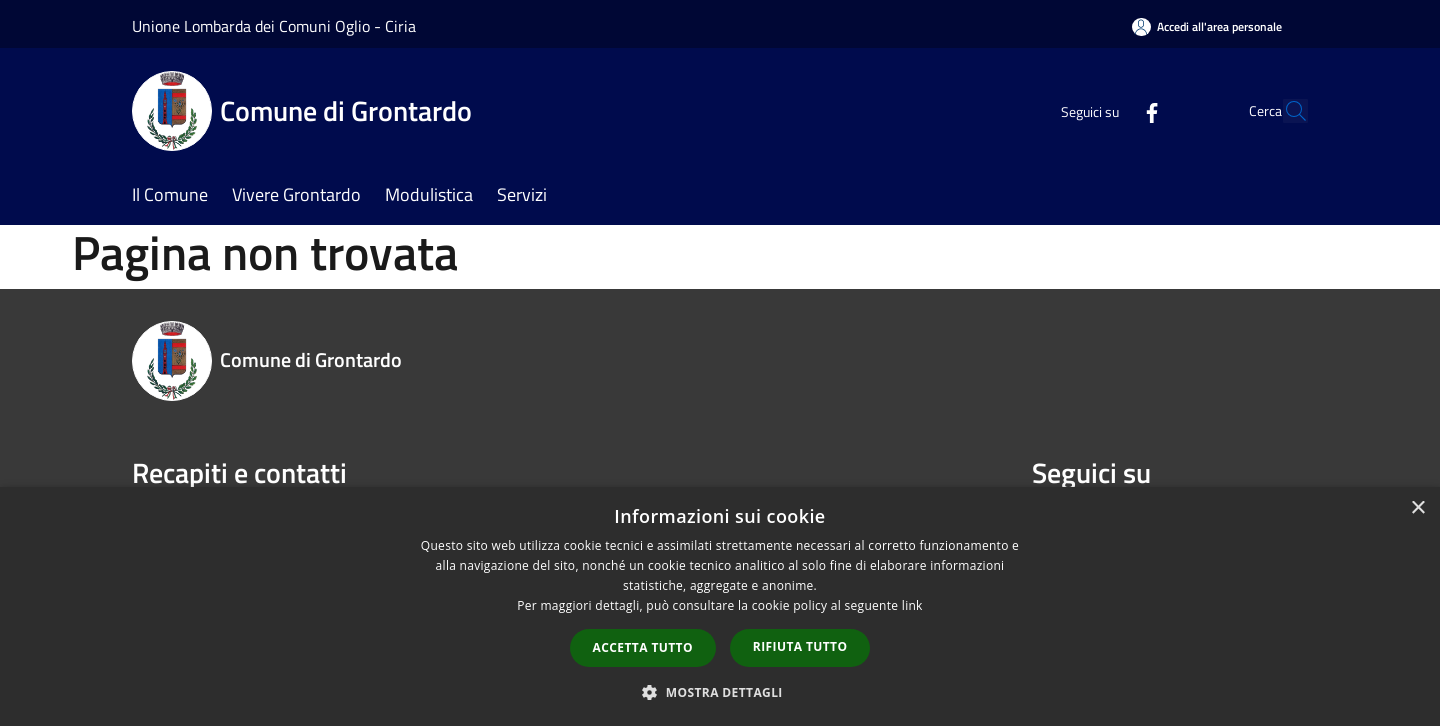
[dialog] (720, 606)
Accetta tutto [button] (643, 647)
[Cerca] (1284, 111)
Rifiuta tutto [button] (800, 646)
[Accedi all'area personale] (1207, 26)
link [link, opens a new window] (912, 605)
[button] (720, 692)
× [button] (1417, 508)
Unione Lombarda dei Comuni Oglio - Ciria (274, 26)
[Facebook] (1106, 110)
